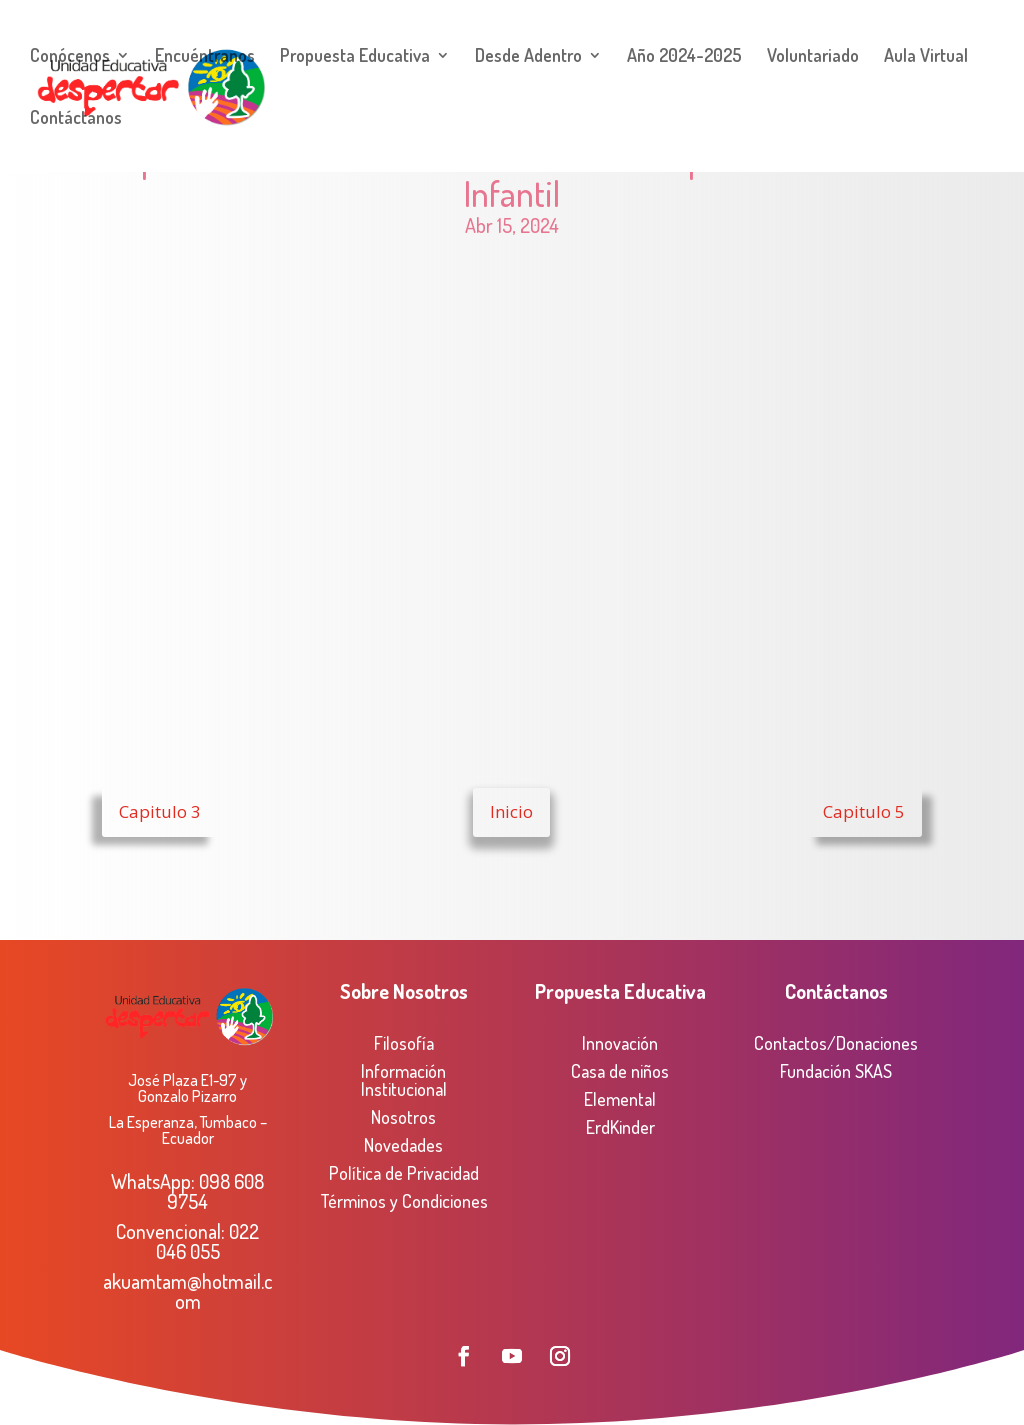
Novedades (403, 1145)
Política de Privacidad (404, 1173)
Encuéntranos (205, 57)
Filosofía (404, 1043)
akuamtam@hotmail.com (188, 1291)
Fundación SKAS (836, 1071)
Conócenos (70, 57)
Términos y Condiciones (404, 1201)
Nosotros (403, 1117)
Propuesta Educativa (355, 57)
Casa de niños (620, 1071)
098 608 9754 (215, 1191)
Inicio (511, 811)
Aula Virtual (926, 57)
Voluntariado (813, 57)
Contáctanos (76, 119)
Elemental (620, 1099)
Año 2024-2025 (684, 57)
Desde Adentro (528, 57)
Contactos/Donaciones (836, 1043)
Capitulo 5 (864, 811)
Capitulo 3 (160, 811)
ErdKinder (620, 1127)
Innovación (620, 1043)
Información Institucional (404, 1080)
